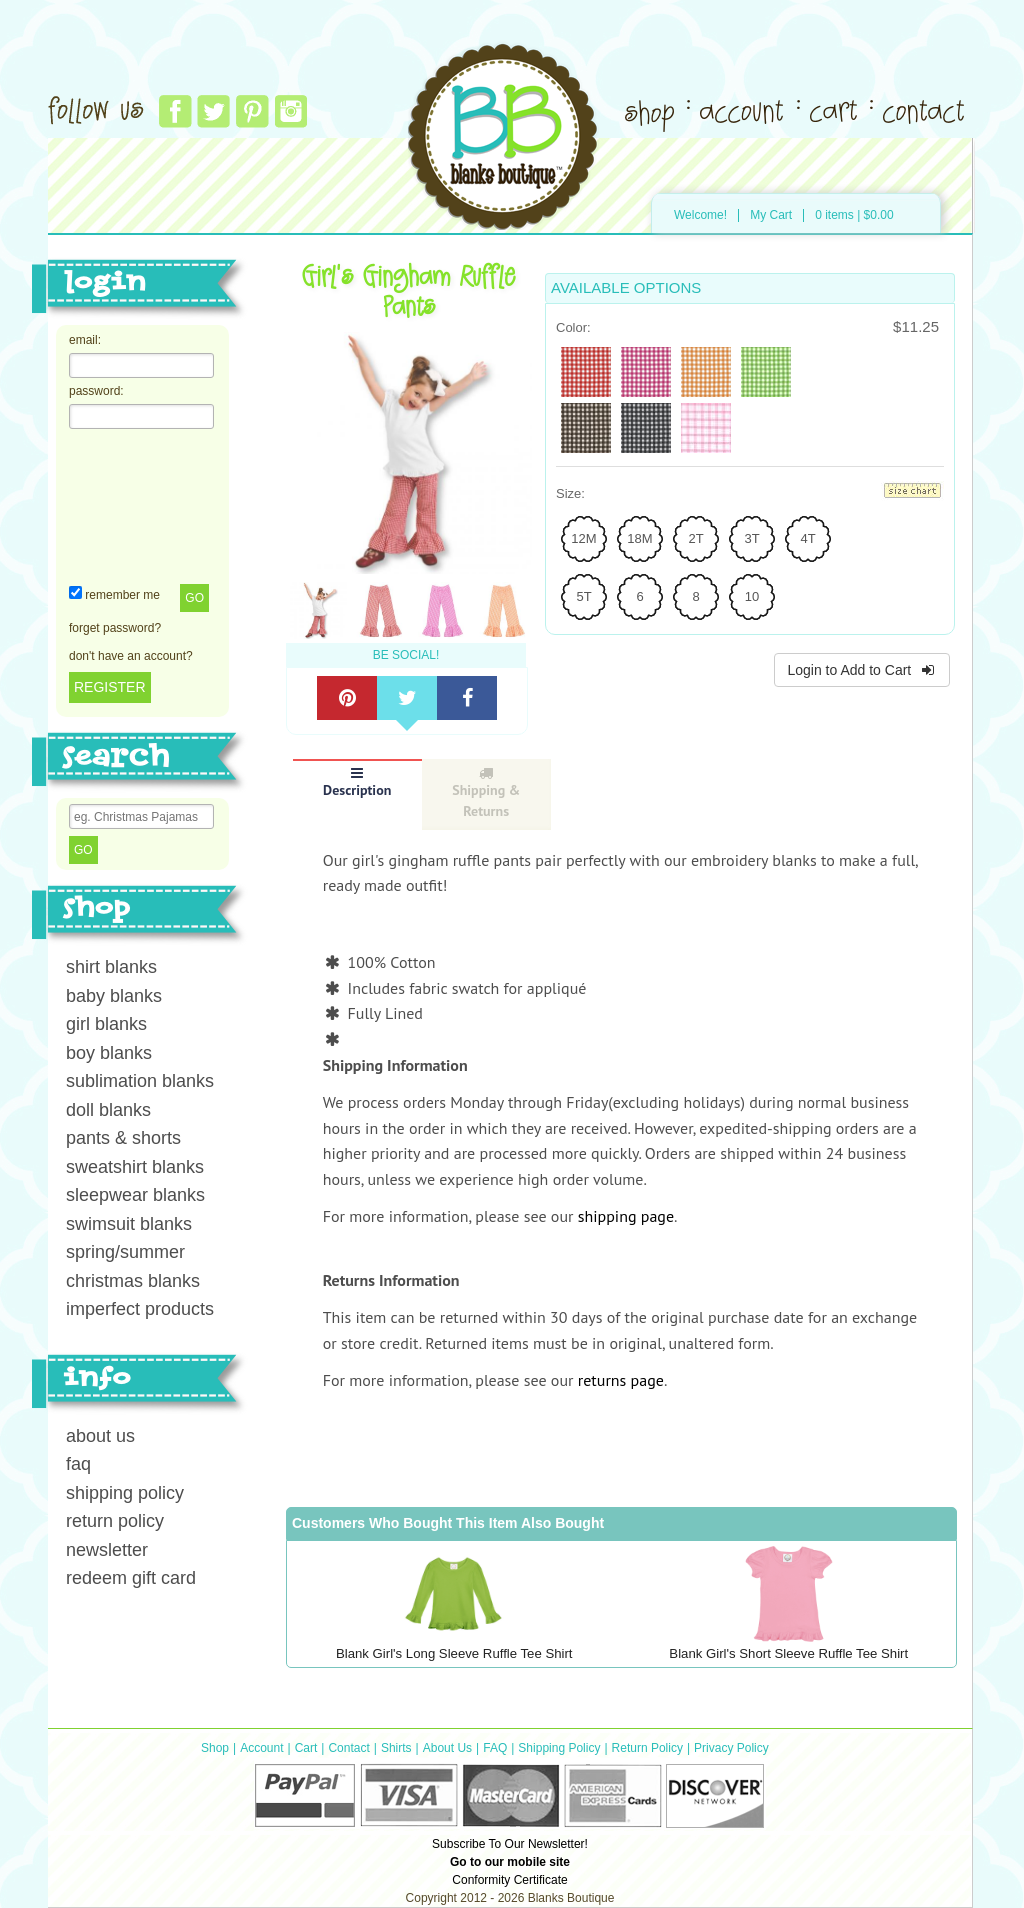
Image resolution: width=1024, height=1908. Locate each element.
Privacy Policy (731, 1748)
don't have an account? (131, 656)
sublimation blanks (140, 1081)
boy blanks (109, 1053)
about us (100, 1436)
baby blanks (114, 996)
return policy (115, 1521)
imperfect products (140, 1309)
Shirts (396, 1748)
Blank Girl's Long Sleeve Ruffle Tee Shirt (454, 1653)
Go (194, 598)
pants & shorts (123, 1138)
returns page (621, 1380)
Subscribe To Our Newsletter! (510, 1844)
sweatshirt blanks (135, 1167)
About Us (447, 1748)
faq (78, 1464)
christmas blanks (133, 1281)
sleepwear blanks (135, 1195)
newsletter (107, 1550)
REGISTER (110, 687)
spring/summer (125, 1252)
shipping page (626, 1216)
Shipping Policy (559, 1748)
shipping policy (125, 1493)
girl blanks (106, 1024)
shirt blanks (111, 967)
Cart (306, 1748)
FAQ (495, 1748)
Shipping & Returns (486, 793)
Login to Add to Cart (862, 670)
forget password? (115, 628)
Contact (348, 1748)
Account (261, 1748)
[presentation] (151, 505)
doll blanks (108, 1110)
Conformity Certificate (509, 1880)
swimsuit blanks (129, 1224)
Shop (215, 1748)
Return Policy (647, 1748)
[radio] (586, 372)
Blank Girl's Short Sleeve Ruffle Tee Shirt (788, 1653)
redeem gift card (131, 1578)
